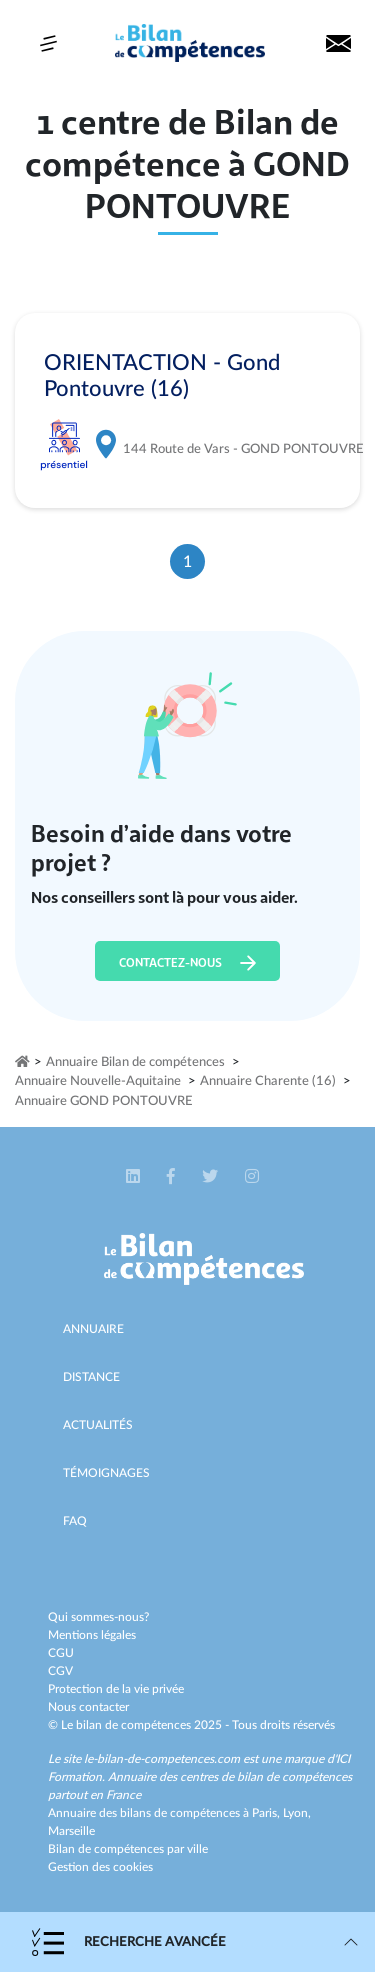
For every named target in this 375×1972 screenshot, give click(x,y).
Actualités (98, 1425)
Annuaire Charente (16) (268, 1081)
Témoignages (106, 1473)
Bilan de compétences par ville (128, 1849)
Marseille (71, 1831)
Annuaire (93, 1329)
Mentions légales (92, 1635)
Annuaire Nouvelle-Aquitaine (98, 1081)
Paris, (267, 1813)
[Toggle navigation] (48, 43)
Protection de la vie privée (116, 1689)
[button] (134, 1176)
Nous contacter (88, 1707)
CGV (60, 1671)
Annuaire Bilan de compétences (135, 1062)
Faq (75, 1521)
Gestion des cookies (100, 1867)
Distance (91, 1377)
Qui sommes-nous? (98, 1617)
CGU (61, 1653)
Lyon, (297, 1813)
